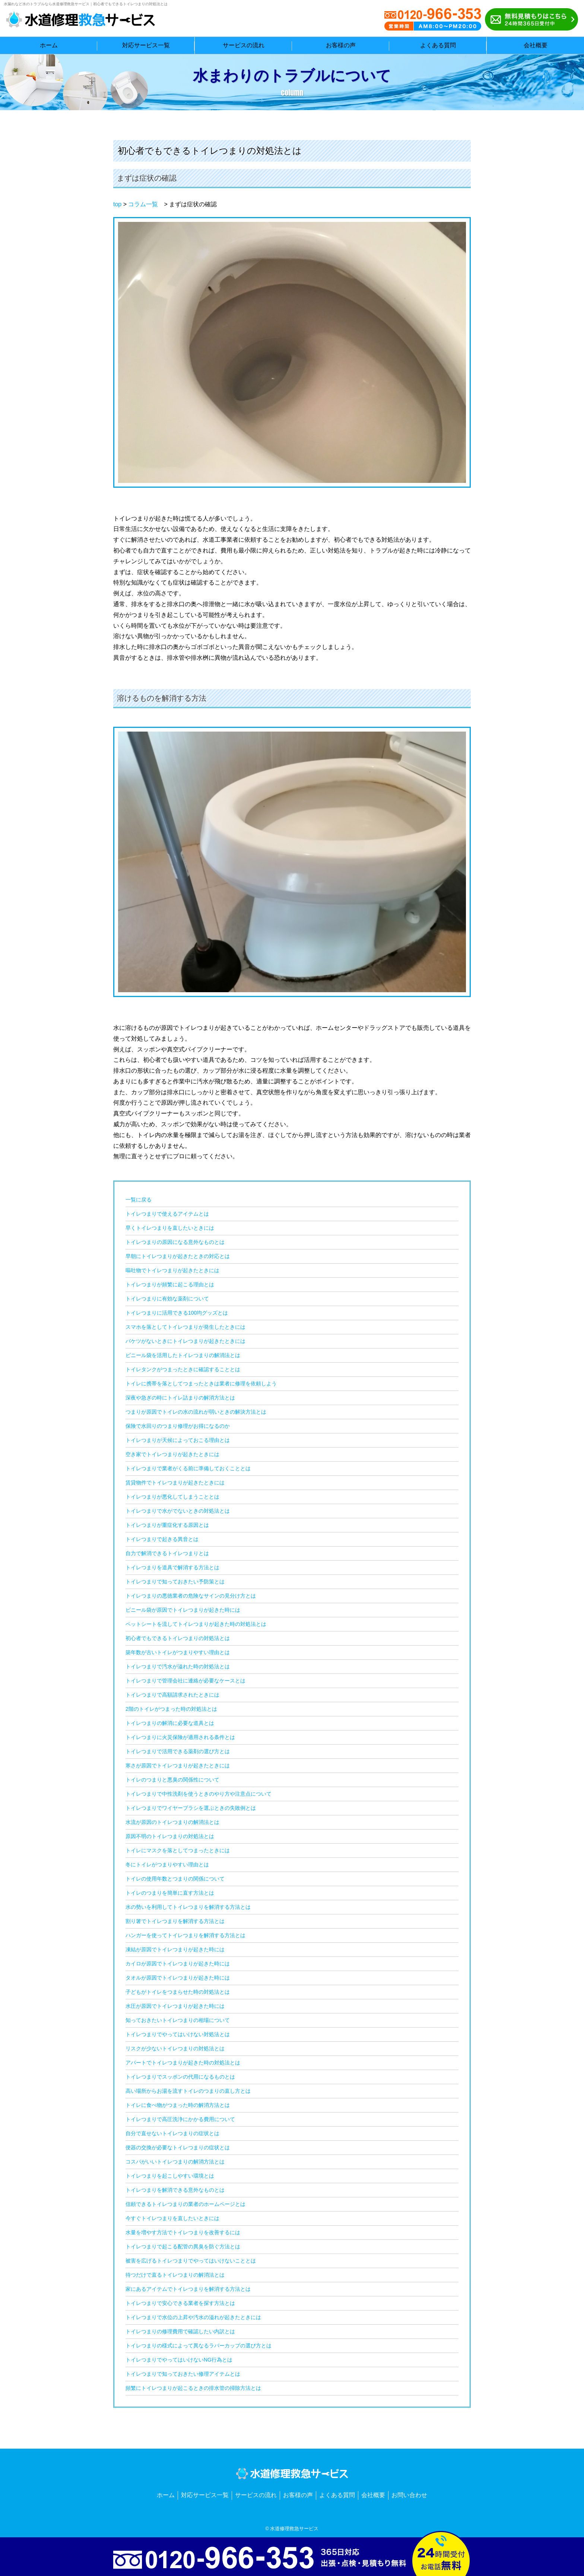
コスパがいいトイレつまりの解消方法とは (175, 2162)
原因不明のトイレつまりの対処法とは (170, 1836)
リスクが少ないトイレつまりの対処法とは (175, 2048)
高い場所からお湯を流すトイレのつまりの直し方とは (188, 2091)
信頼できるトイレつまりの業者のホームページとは (185, 2204)
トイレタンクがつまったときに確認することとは (183, 1369)
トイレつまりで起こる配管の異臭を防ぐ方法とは (183, 2246)
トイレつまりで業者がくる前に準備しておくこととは (188, 1468)
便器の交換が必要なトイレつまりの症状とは (178, 2147)
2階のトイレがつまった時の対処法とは (171, 1709)
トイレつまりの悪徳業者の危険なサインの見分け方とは (191, 1596)
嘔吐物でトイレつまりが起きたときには (172, 1270)
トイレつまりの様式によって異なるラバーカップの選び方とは (199, 2346)
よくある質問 (337, 2495)
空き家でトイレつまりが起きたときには (172, 1454)
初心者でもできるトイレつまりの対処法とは (178, 1638)
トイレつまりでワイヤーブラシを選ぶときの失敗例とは (191, 1808)
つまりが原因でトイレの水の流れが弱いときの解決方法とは (196, 1412)
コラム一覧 (143, 204)
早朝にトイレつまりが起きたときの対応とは (178, 1256)
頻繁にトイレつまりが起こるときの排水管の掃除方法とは (193, 2388)
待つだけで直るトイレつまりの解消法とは (175, 2275)
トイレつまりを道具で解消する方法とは (172, 1567)
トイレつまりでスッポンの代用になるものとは (180, 2077)
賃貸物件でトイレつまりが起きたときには (175, 1483)
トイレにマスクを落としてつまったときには (178, 1850)
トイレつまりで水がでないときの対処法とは (178, 1511)
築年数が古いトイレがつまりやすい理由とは (178, 1652)
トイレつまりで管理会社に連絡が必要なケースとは (185, 1681)
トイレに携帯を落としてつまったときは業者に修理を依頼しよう (201, 1383)
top (117, 204)
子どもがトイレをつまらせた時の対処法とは (178, 1992)
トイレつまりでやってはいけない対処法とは (178, 2034)
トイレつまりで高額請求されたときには (172, 1695)
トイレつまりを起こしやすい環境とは (170, 2176)
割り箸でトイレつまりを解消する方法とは (175, 1921)
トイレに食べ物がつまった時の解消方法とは (178, 2105)
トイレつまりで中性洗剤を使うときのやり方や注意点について (199, 1794)
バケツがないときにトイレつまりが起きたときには (185, 1341)
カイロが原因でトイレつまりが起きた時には (178, 1964)
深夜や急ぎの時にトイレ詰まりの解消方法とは (180, 1398)
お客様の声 (298, 2495)
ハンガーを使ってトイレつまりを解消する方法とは (185, 1935)
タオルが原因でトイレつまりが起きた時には (178, 1978)
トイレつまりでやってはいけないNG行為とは (179, 2360)
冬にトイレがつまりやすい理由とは (167, 1864)
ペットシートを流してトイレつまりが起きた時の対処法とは (196, 1624)
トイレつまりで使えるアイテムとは (167, 1214)
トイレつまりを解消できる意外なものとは (175, 2190)
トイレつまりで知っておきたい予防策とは (175, 1582)
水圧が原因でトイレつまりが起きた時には (175, 2006)
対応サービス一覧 (205, 2495)
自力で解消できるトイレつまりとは (167, 1553)
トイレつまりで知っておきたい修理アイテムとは (183, 2374)
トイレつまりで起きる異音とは (162, 1539)
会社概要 (373, 2495)
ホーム (166, 2495)
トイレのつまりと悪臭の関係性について (172, 1780)
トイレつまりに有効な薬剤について (167, 1299)
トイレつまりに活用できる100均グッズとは (177, 1313)
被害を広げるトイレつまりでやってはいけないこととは (191, 2261)
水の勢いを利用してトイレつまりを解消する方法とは (188, 1907)
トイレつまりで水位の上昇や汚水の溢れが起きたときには (193, 2317)
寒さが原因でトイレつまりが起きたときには (178, 1765)
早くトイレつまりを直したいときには (170, 1228)
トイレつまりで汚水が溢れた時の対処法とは (178, 1666)
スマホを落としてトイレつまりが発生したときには (185, 1327)
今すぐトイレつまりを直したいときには (172, 2218)
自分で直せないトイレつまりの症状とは (172, 2133)
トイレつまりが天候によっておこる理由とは (178, 1440)
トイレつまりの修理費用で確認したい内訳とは (180, 2331)
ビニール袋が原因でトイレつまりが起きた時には (183, 1610)
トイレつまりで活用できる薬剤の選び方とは (178, 1751)
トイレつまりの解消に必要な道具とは (170, 1723)
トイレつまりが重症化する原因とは (167, 1525)
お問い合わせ (409, 2495)
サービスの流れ (256, 2495)
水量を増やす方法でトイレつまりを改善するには (183, 2232)
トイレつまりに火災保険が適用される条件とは (180, 1737)
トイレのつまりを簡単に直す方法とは (170, 1893)
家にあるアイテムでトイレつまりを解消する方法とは (188, 2289)
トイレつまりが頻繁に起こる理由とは (170, 1284)
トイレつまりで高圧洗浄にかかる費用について (180, 2119)
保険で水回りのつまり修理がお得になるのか (178, 1426)
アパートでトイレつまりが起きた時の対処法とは (183, 2063)
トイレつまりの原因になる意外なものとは (175, 1242)
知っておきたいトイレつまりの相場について (178, 2020)
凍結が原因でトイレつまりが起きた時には (175, 1949)
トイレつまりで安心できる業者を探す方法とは (180, 2303)
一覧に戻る (139, 1200)
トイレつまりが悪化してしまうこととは (172, 1497)
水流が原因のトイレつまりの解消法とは (172, 1822)
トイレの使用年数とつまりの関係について (175, 1879)
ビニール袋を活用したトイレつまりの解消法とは (183, 1355)
